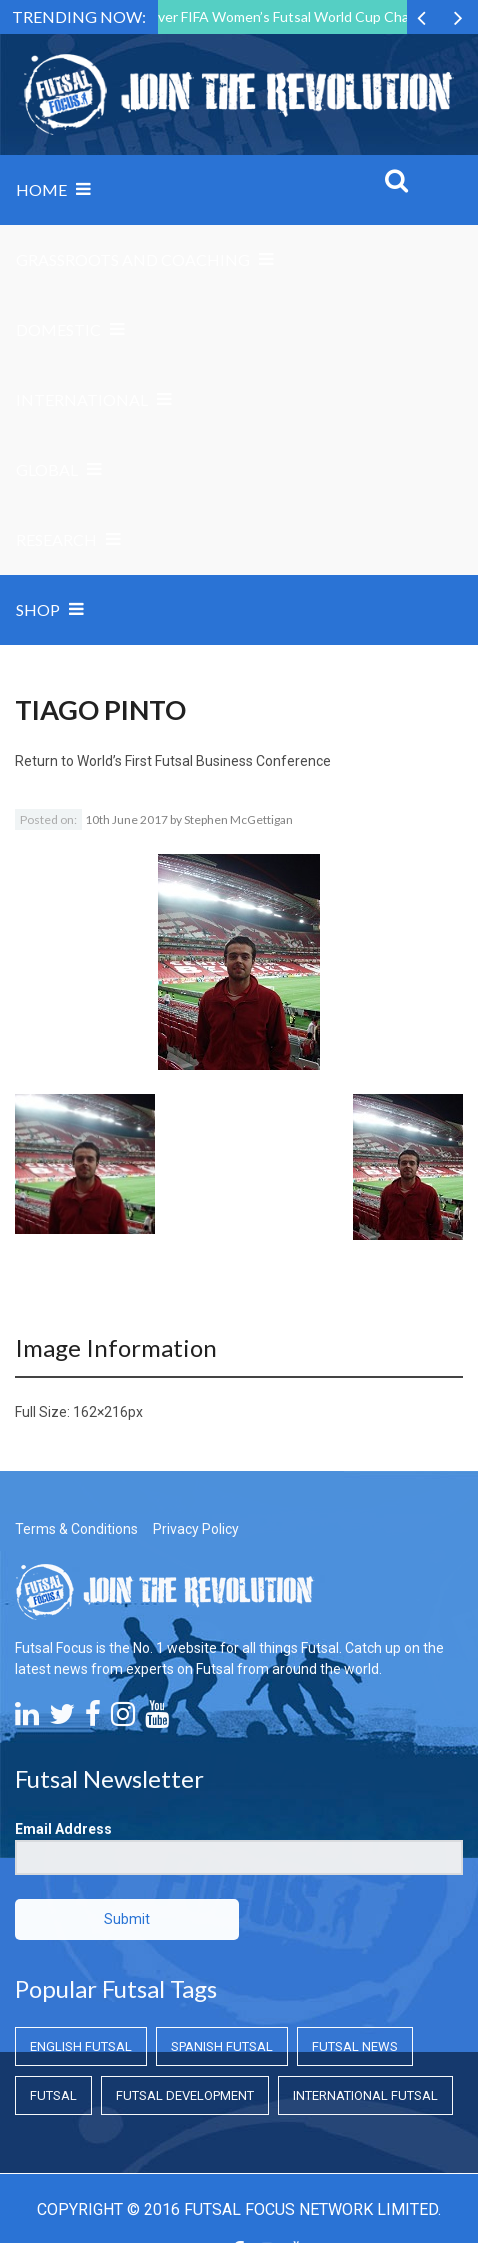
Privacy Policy (196, 1529)
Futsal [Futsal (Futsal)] (53, 2095)
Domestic (58, 329)
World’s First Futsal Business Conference (204, 761)
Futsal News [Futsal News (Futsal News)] (355, 2046)
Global (47, 469)
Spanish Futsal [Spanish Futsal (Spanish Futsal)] (222, 2046)
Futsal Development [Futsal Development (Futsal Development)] (185, 2095)
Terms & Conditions (76, 1529)
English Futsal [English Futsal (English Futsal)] (81, 2046)
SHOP (38, 609)
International (82, 399)
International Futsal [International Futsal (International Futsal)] (365, 2095)
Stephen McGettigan (238, 819)
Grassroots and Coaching (133, 259)
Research (56, 539)
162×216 (100, 1412)
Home (41, 189)
